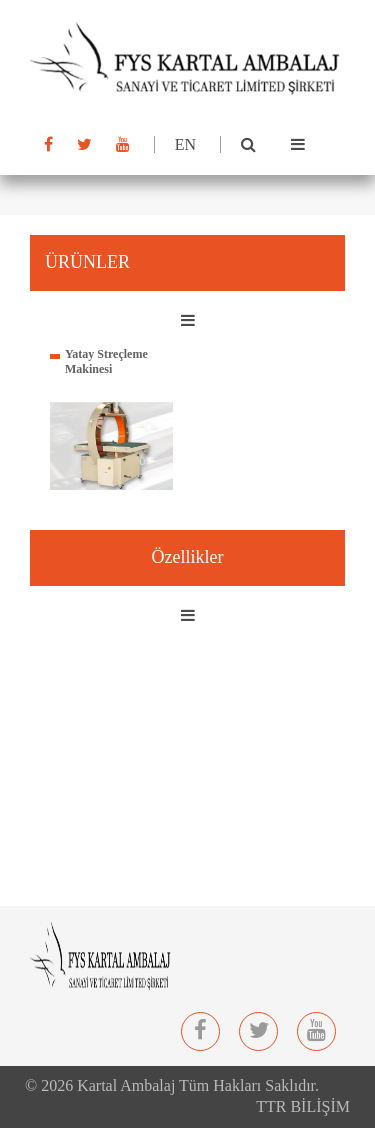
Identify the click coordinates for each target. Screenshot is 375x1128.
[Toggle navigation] (298, 145)
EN (185, 144)
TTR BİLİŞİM (303, 1106)
